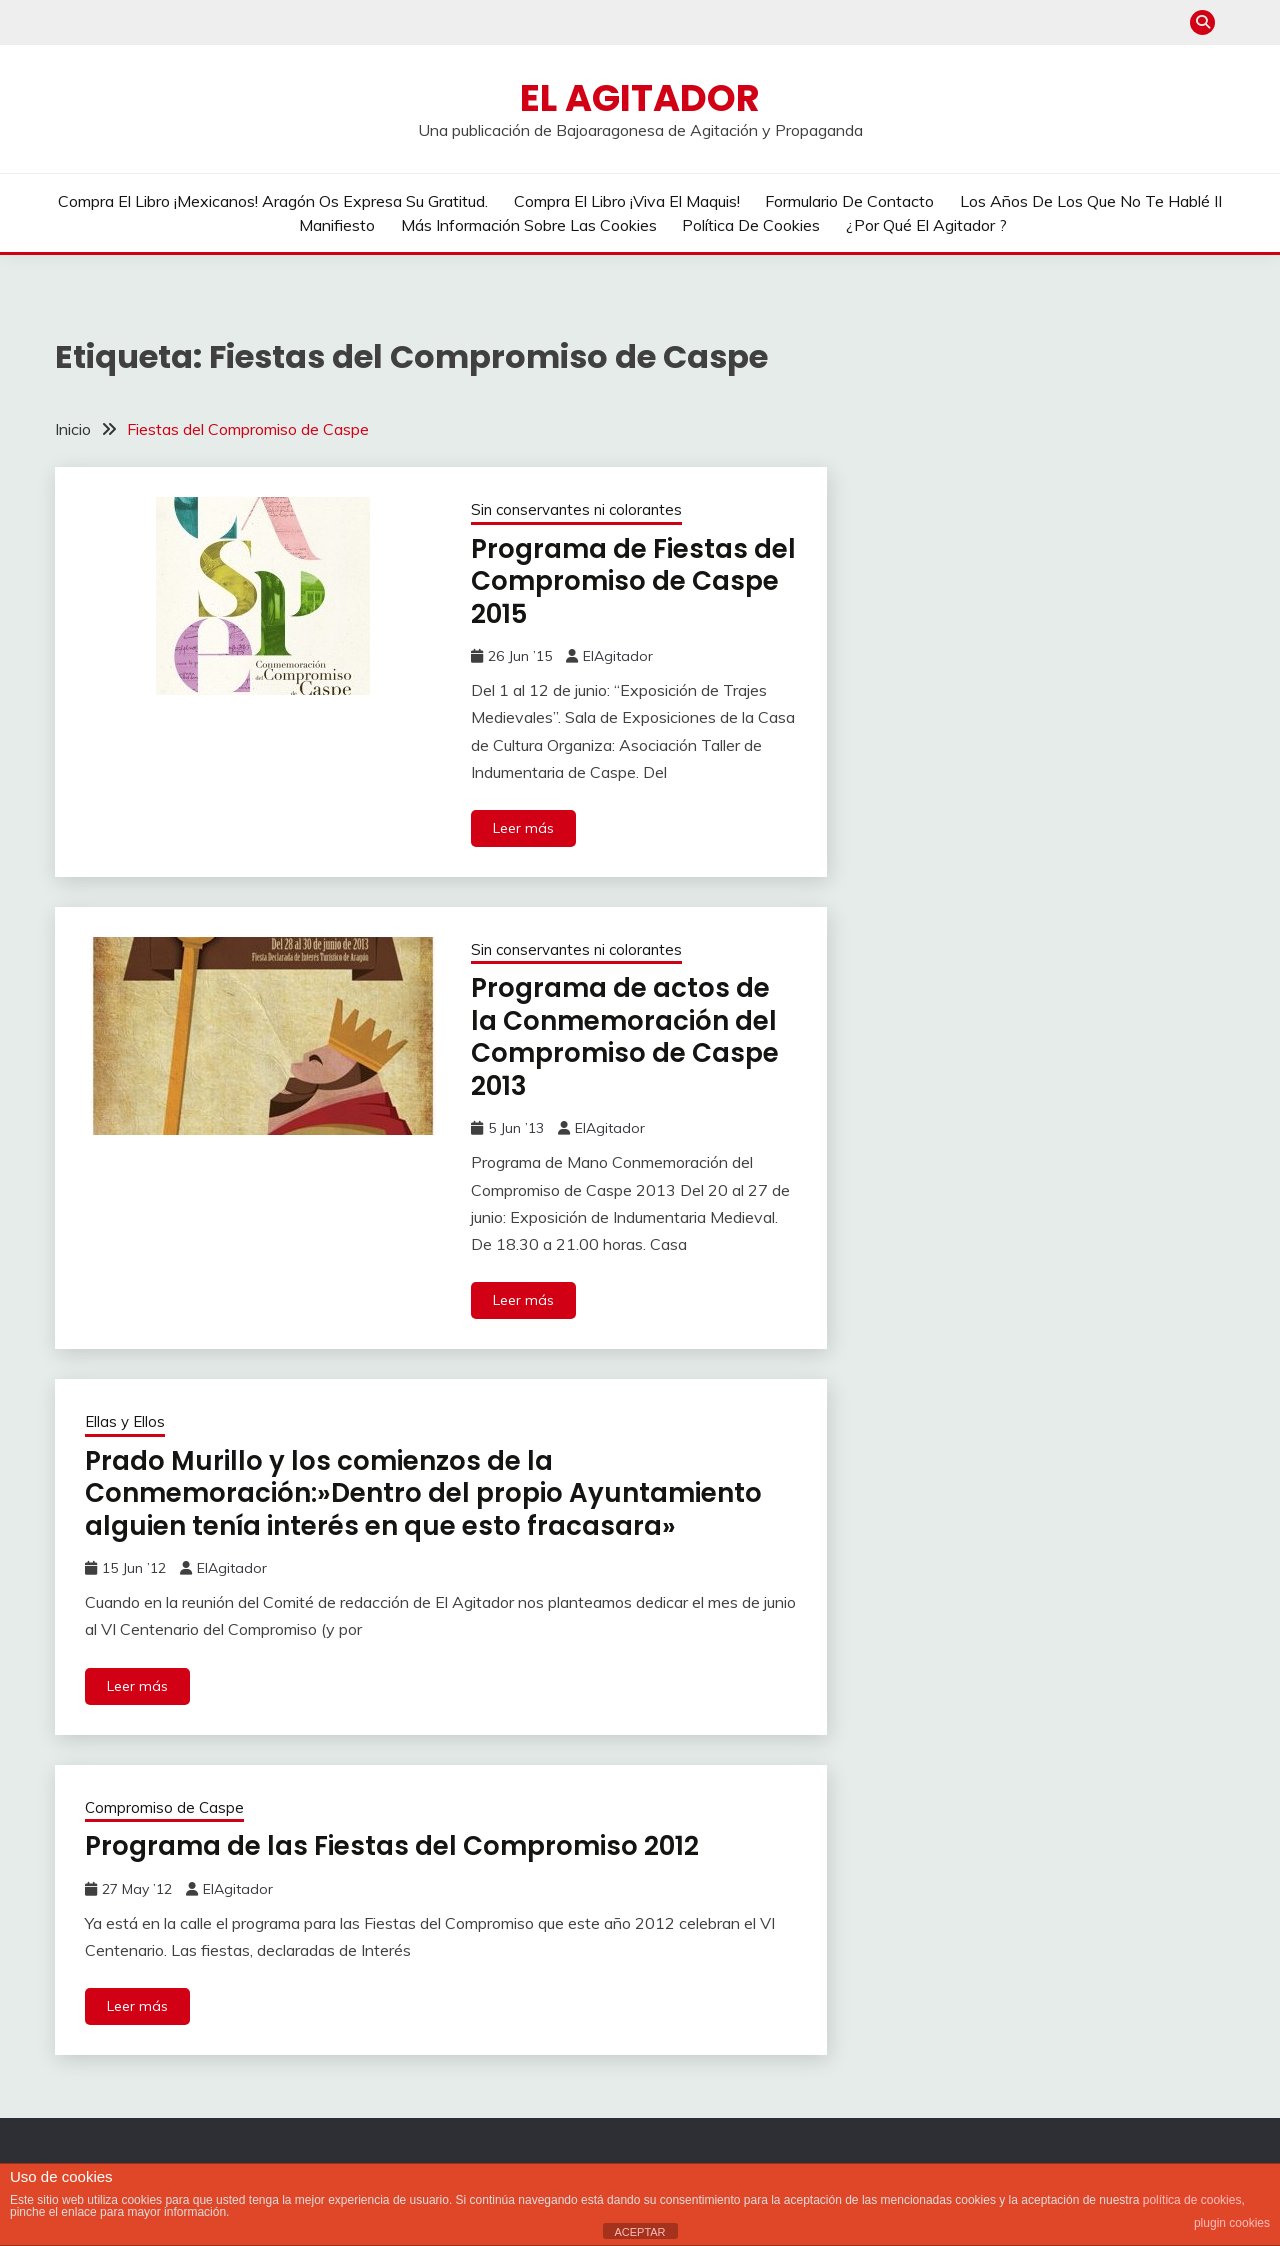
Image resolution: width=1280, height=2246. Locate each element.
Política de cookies (751, 225)
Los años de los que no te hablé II (1091, 201)
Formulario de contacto (849, 201)
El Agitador (640, 98)
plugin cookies (1232, 2223)
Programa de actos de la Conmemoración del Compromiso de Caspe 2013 (625, 1037)
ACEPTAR (639, 2232)
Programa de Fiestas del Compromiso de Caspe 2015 (633, 581)
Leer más (523, 828)
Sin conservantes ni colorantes (576, 509)
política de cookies (1192, 2200)
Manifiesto (337, 225)
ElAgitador (618, 656)
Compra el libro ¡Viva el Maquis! (627, 201)
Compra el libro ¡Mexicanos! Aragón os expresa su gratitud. (273, 201)
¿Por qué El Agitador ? (926, 225)
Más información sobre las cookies (529, 225)
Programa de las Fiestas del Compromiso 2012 (392, 1846)
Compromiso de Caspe (164, 1807)
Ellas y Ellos (125, 1421)
